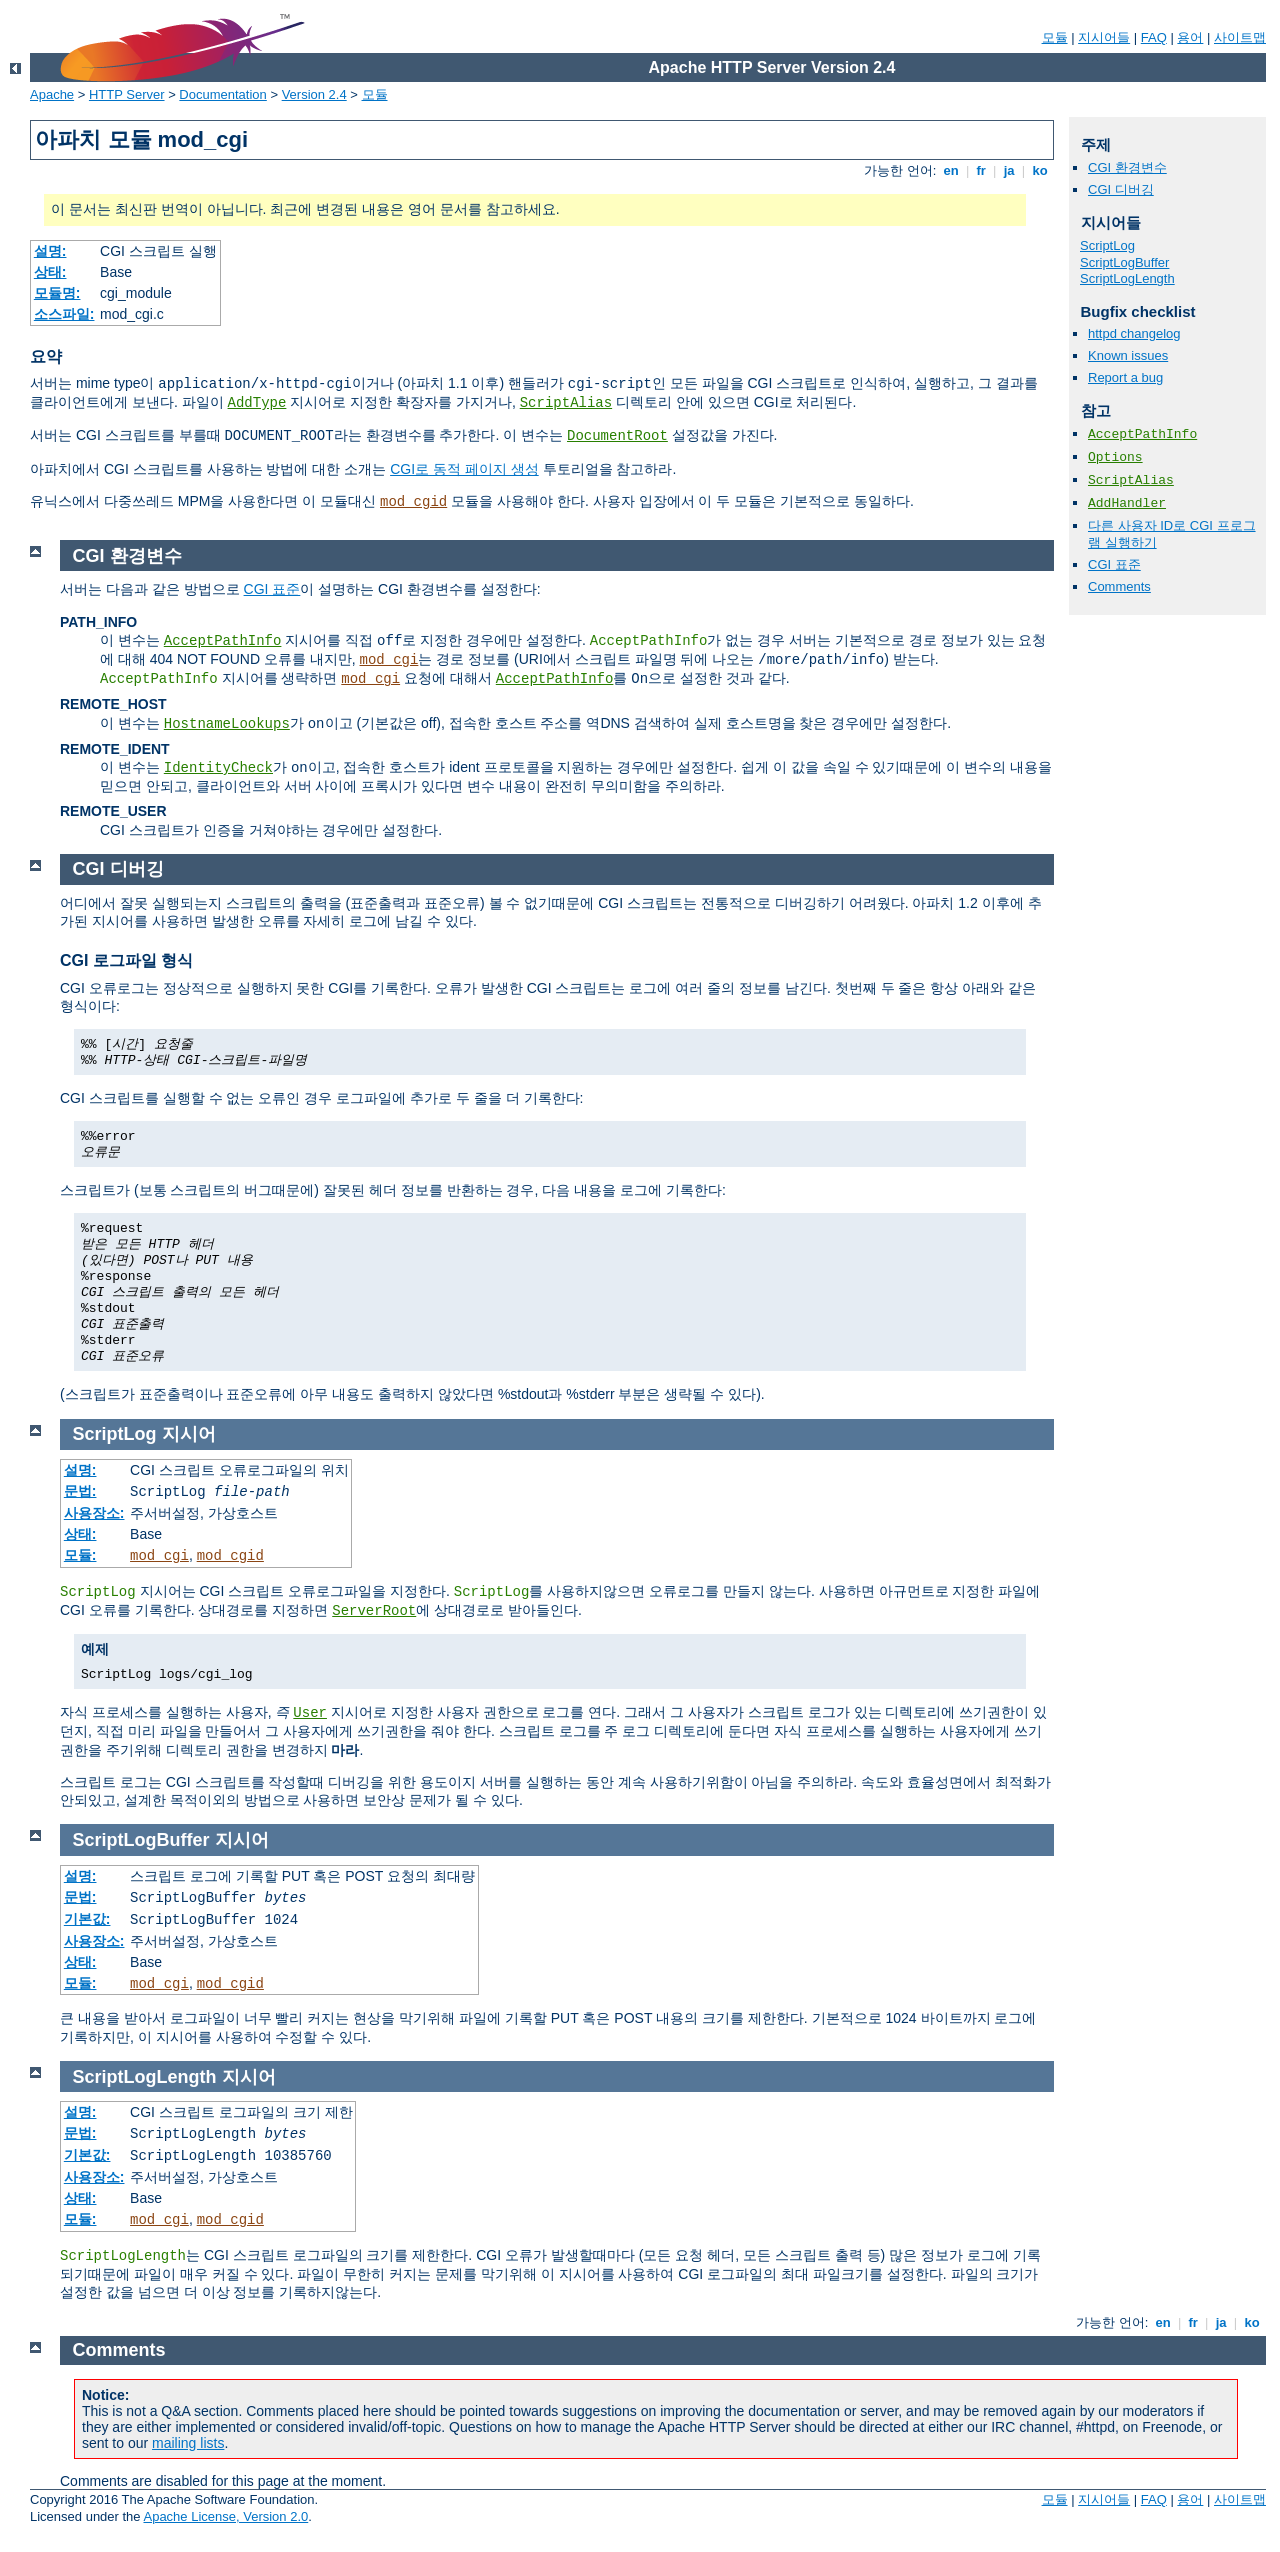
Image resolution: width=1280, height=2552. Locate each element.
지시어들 (1104, 37)
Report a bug (1125, 377)
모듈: (80, 1555)
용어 (1190, 37)
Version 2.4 (314, 94)
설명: (50, 251)
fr (981, 170)
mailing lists (188, 2443)
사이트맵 (1240, 37)
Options (1115, 457)
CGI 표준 (1114, 564)
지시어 (189, 1434)
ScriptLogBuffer (1124, 262)
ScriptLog (1107, 245)
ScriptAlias (566, 403)
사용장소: (94, 1513)
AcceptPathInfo (1142, 434)
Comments (1119, 586)
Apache (52, 94)
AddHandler (1127, 503)
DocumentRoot (617, 436)
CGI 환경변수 (1127, 167)
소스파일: (64, 314)
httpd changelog (1134, 333)
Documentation (222, 94)
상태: (50, 272)
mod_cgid (413, 502)
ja (1009, 170)
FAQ (1154, 37)
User (310, 1713)
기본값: (87, 1919)
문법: (80, 1491)
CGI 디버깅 (1121, 189)
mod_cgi (389, 660)
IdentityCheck (218, 768)
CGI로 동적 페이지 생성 (464, 469)
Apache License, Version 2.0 (225, 2516)
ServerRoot (374, 1611)
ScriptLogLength (1127, 278)
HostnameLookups (227, 724)
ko (1040, 170)
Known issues (1128, 355)
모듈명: (57, 293)
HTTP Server (127, 94)
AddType (257, 403)
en (951, 170)
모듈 (1055, 37)
